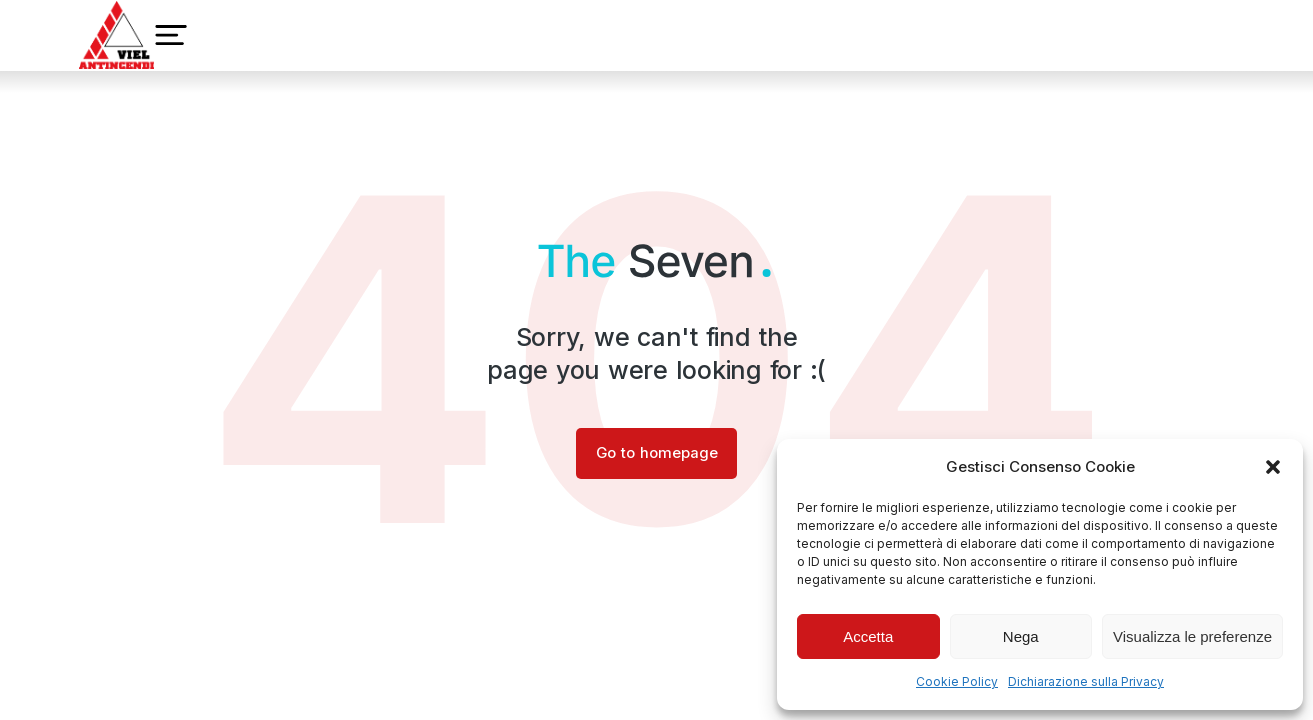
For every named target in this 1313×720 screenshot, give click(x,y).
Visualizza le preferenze (1192, 636)
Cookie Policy (957, 681)
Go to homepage (656, 453)
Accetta (868, 636)
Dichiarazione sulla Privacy (1086, 681)
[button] (1273, 467)
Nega (1021, 636)
